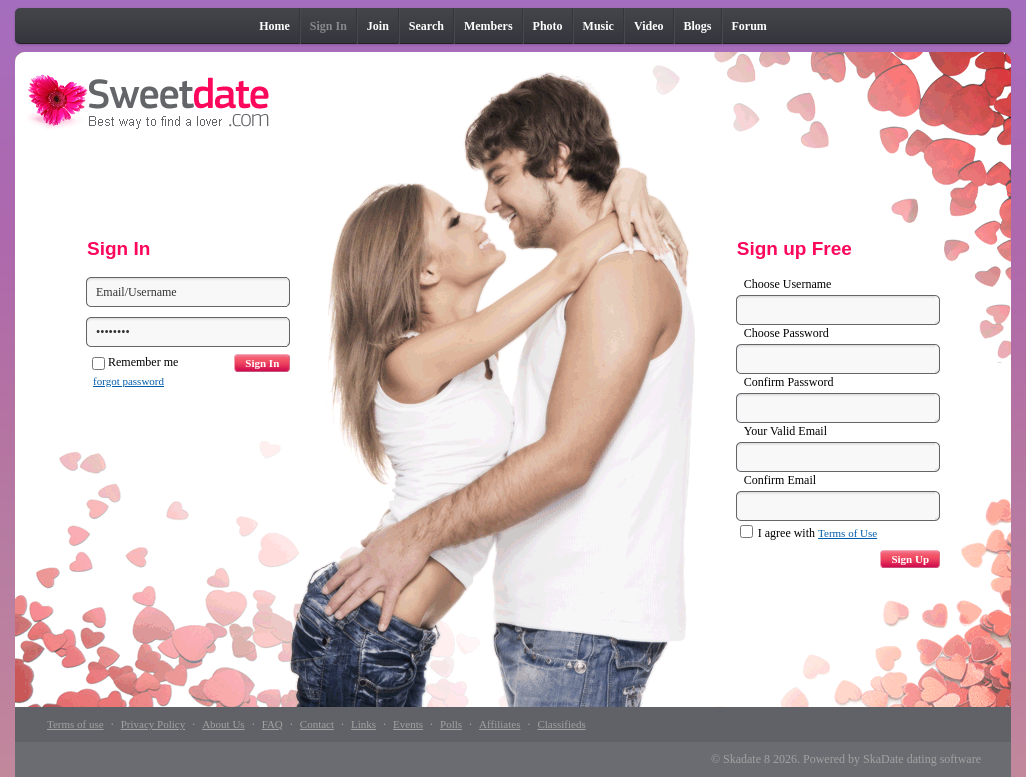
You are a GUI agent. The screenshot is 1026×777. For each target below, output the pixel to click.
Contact (317, 724)
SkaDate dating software (922, 759)
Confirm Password (789, 382)
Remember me (135, 362)
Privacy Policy (153, 724)
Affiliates (499, 724)
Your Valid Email (785, 431)
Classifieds (561, 724)
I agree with (808, 533)
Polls (451, 724)
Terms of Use (847, 533)
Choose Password (786, 333)
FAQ (272, 724)
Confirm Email (780, 480)
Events (408, 724)
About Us (223, 724)
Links (363, 724)
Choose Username (788, 284)
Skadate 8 (746, 759)
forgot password (128, 381)
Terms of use (75, 724)
